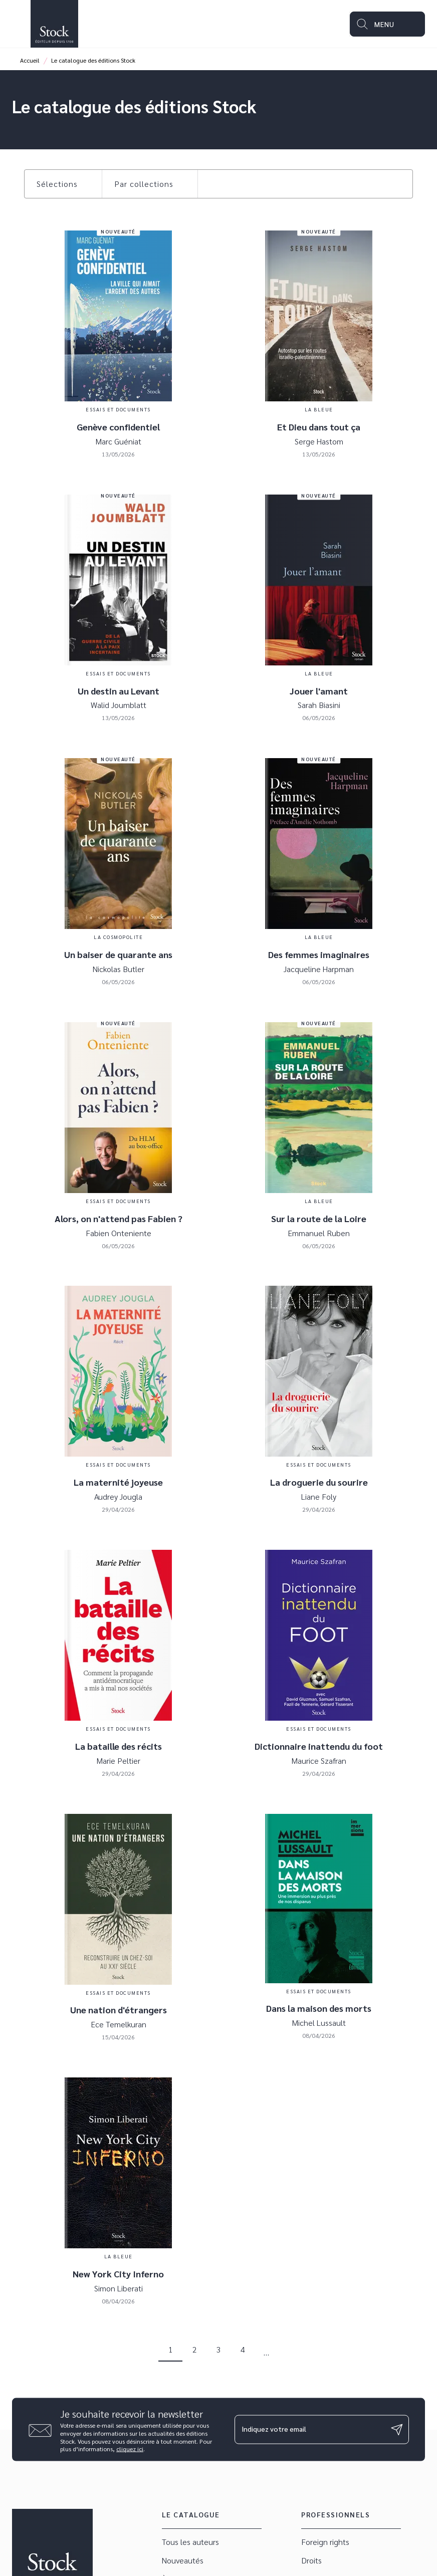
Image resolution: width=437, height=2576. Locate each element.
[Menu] (387, 24)
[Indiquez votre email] (309, 2429)
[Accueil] (54, 24)
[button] (63, 184)
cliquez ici (129, 2449)
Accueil (30, 60)
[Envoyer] (397, 2430)
